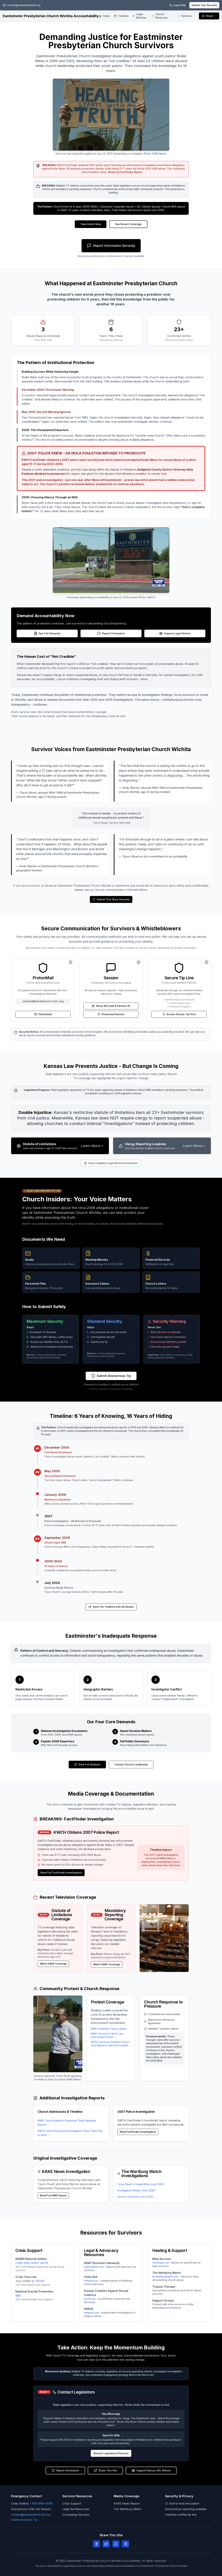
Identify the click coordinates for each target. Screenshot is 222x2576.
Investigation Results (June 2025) (136, 2190)
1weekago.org (160, 2262)
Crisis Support (71, 2503)
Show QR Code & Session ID (111, 1005)
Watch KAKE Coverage (53, 1963)
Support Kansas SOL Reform (151, 2470)
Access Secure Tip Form (179, 1014)
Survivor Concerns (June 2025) (135, 2196)
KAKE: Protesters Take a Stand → (110, 2028)
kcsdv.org (89, 2298)
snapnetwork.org (93, 2266)
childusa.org (91, 2280)
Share (209, 15)
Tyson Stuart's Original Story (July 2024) (140, 2184)
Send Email (43, 1014)
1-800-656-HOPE (41, 2503)
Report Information (111, 633)
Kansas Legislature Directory (111, 2453)
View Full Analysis (87, 1764)
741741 (39, 2281)
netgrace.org (91, 2312)
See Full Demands (47, 633)
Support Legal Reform (174, 633)
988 (18, 2295)
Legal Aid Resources (75, 2509)
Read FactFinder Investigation (138, 2131)
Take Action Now (90, 224)
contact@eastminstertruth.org (23, 5)
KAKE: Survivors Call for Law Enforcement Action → (107, 2035)
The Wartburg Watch (128, 2509)
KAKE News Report (127, 2503)
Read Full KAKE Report (53, 2195)
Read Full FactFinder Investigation (61, 1872)
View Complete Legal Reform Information (111, 1163)
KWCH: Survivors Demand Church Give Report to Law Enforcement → (111, 2043)
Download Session (111, 1014)
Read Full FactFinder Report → (126, 172)
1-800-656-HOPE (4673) (31, 2263)
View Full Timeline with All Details (111, 1606)
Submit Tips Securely (204, 5)
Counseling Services (75, 2514)
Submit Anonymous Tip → (25, 2519)
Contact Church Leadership (131, 1764)
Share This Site (105, 2470)
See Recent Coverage (128, 224)
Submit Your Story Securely (111, 899)
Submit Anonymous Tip (111, 1376)
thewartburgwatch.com (165, 2276)
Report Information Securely (111, 246)
